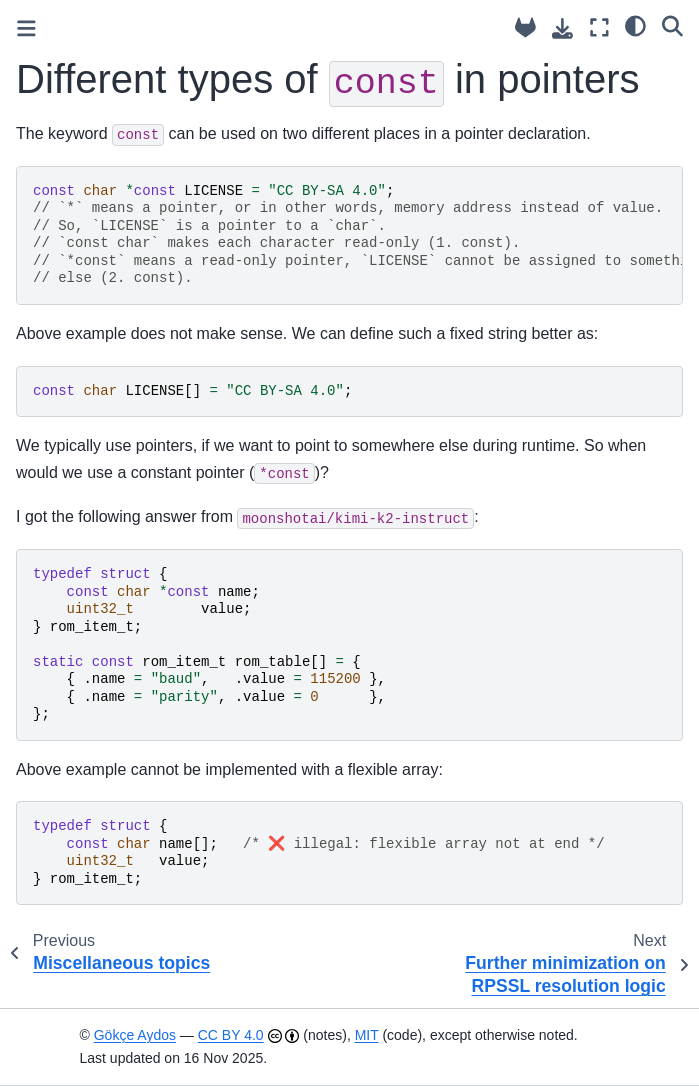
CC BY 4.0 (231, 1035)
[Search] (672, 25)
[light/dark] (635, 25)
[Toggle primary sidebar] (26, 28)
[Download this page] (562, 28)
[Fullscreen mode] (599, 27)
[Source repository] (525, 27)
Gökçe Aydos (135, 1035)
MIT (367, 1035)
